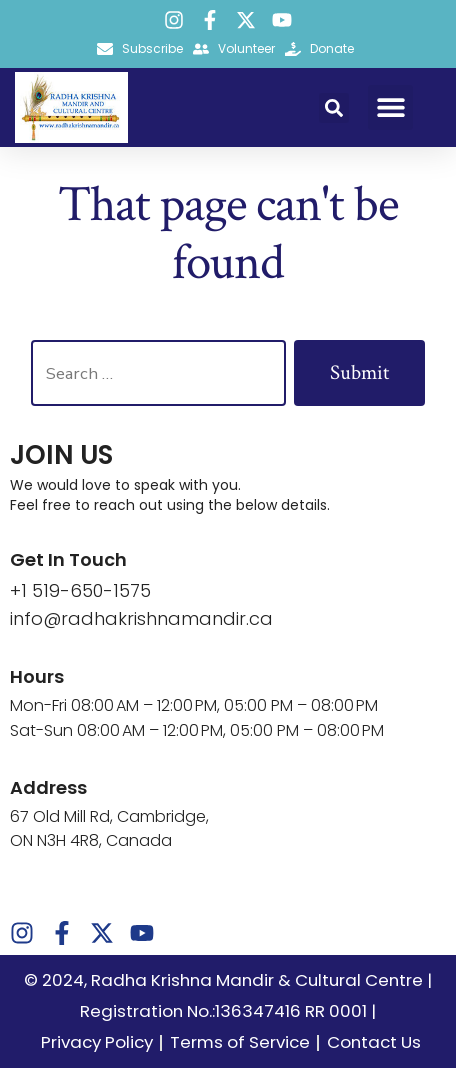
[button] (334, 108)
